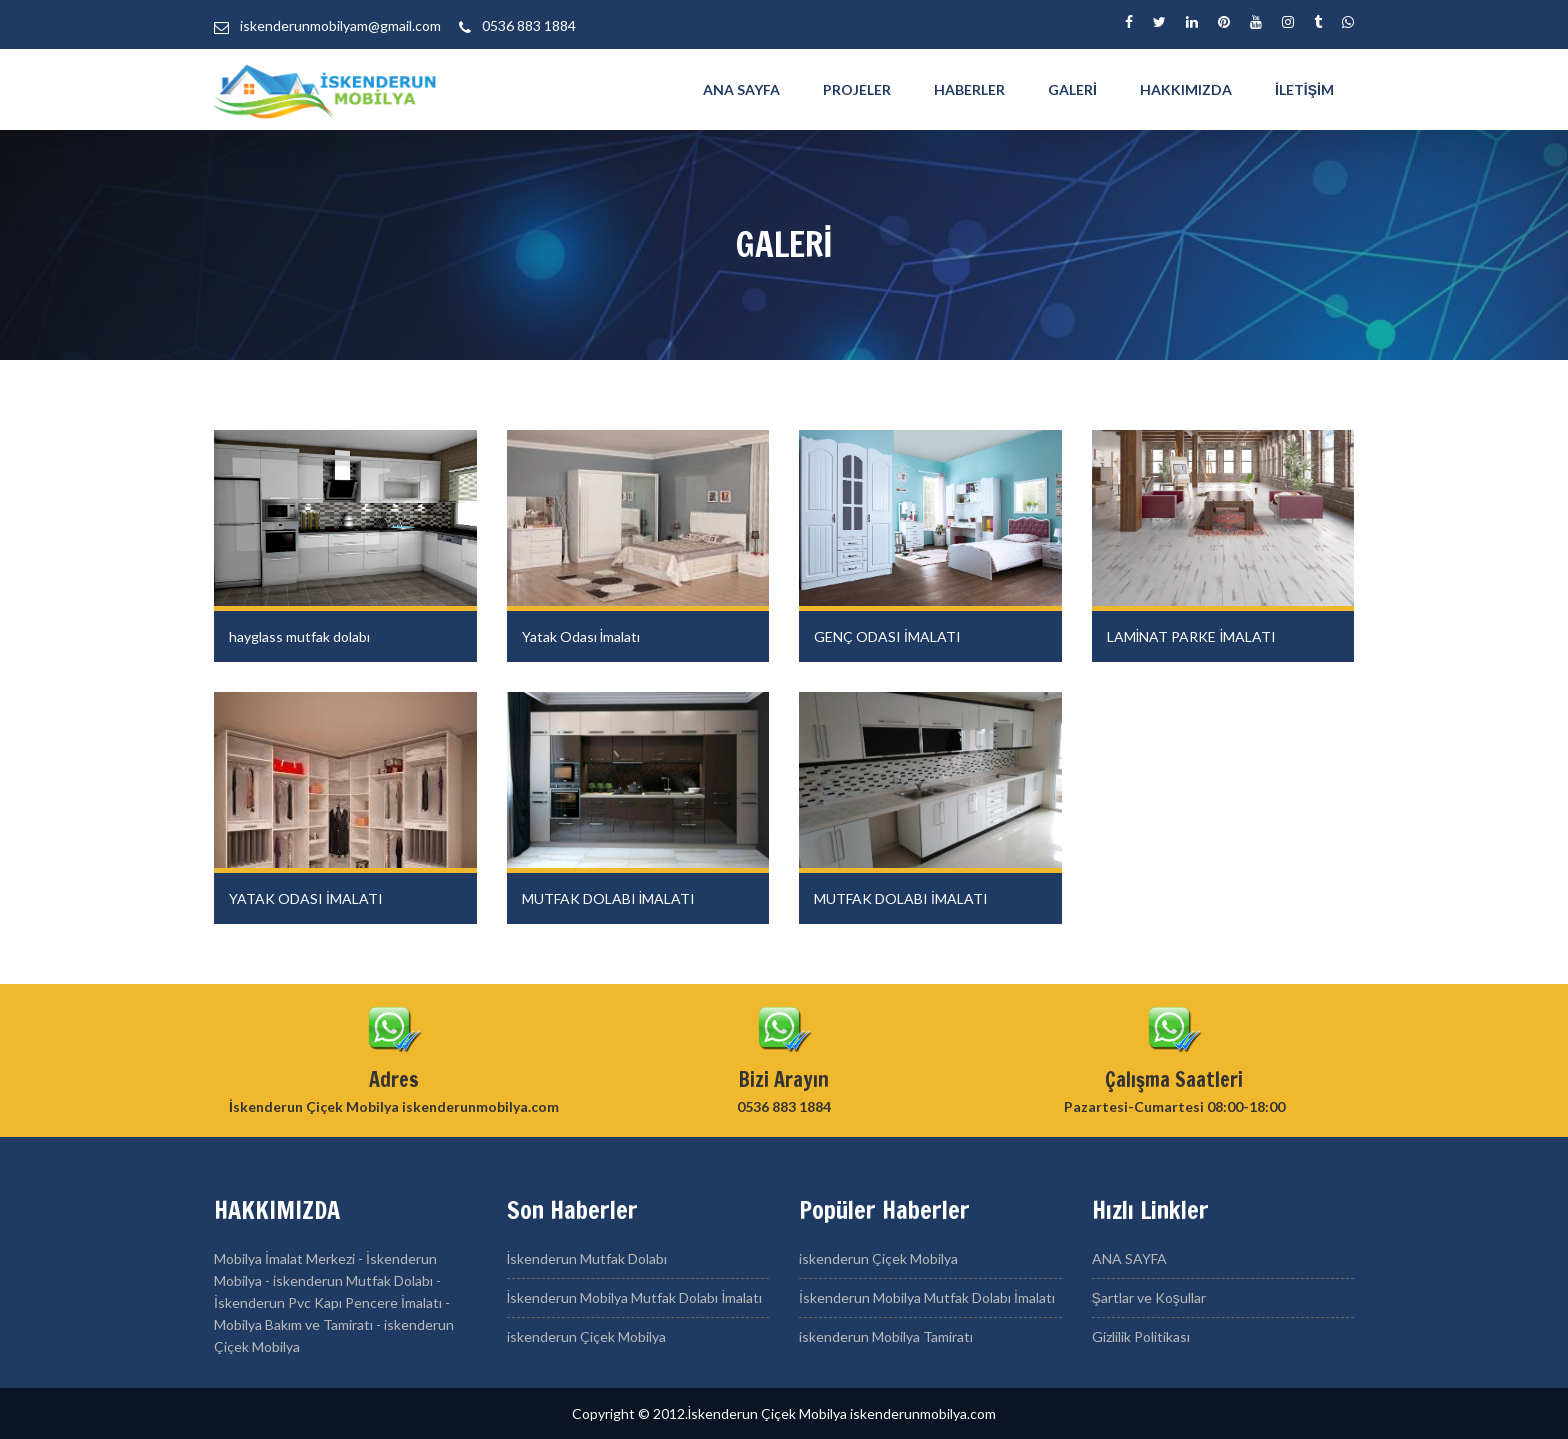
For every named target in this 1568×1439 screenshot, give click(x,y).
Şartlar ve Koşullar (1149, 1297)
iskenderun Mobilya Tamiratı (886, 1336)
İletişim (1304, 89)
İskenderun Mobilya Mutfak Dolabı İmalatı (635, 1297)
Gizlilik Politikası (1141, 1336)
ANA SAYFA (741, 89)
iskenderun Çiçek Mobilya (586, 1336)
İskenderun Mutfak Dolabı (587, 1258)
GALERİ (1072, 89)
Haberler (969, 89)
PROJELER (857, 89)
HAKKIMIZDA (1186, 89)
